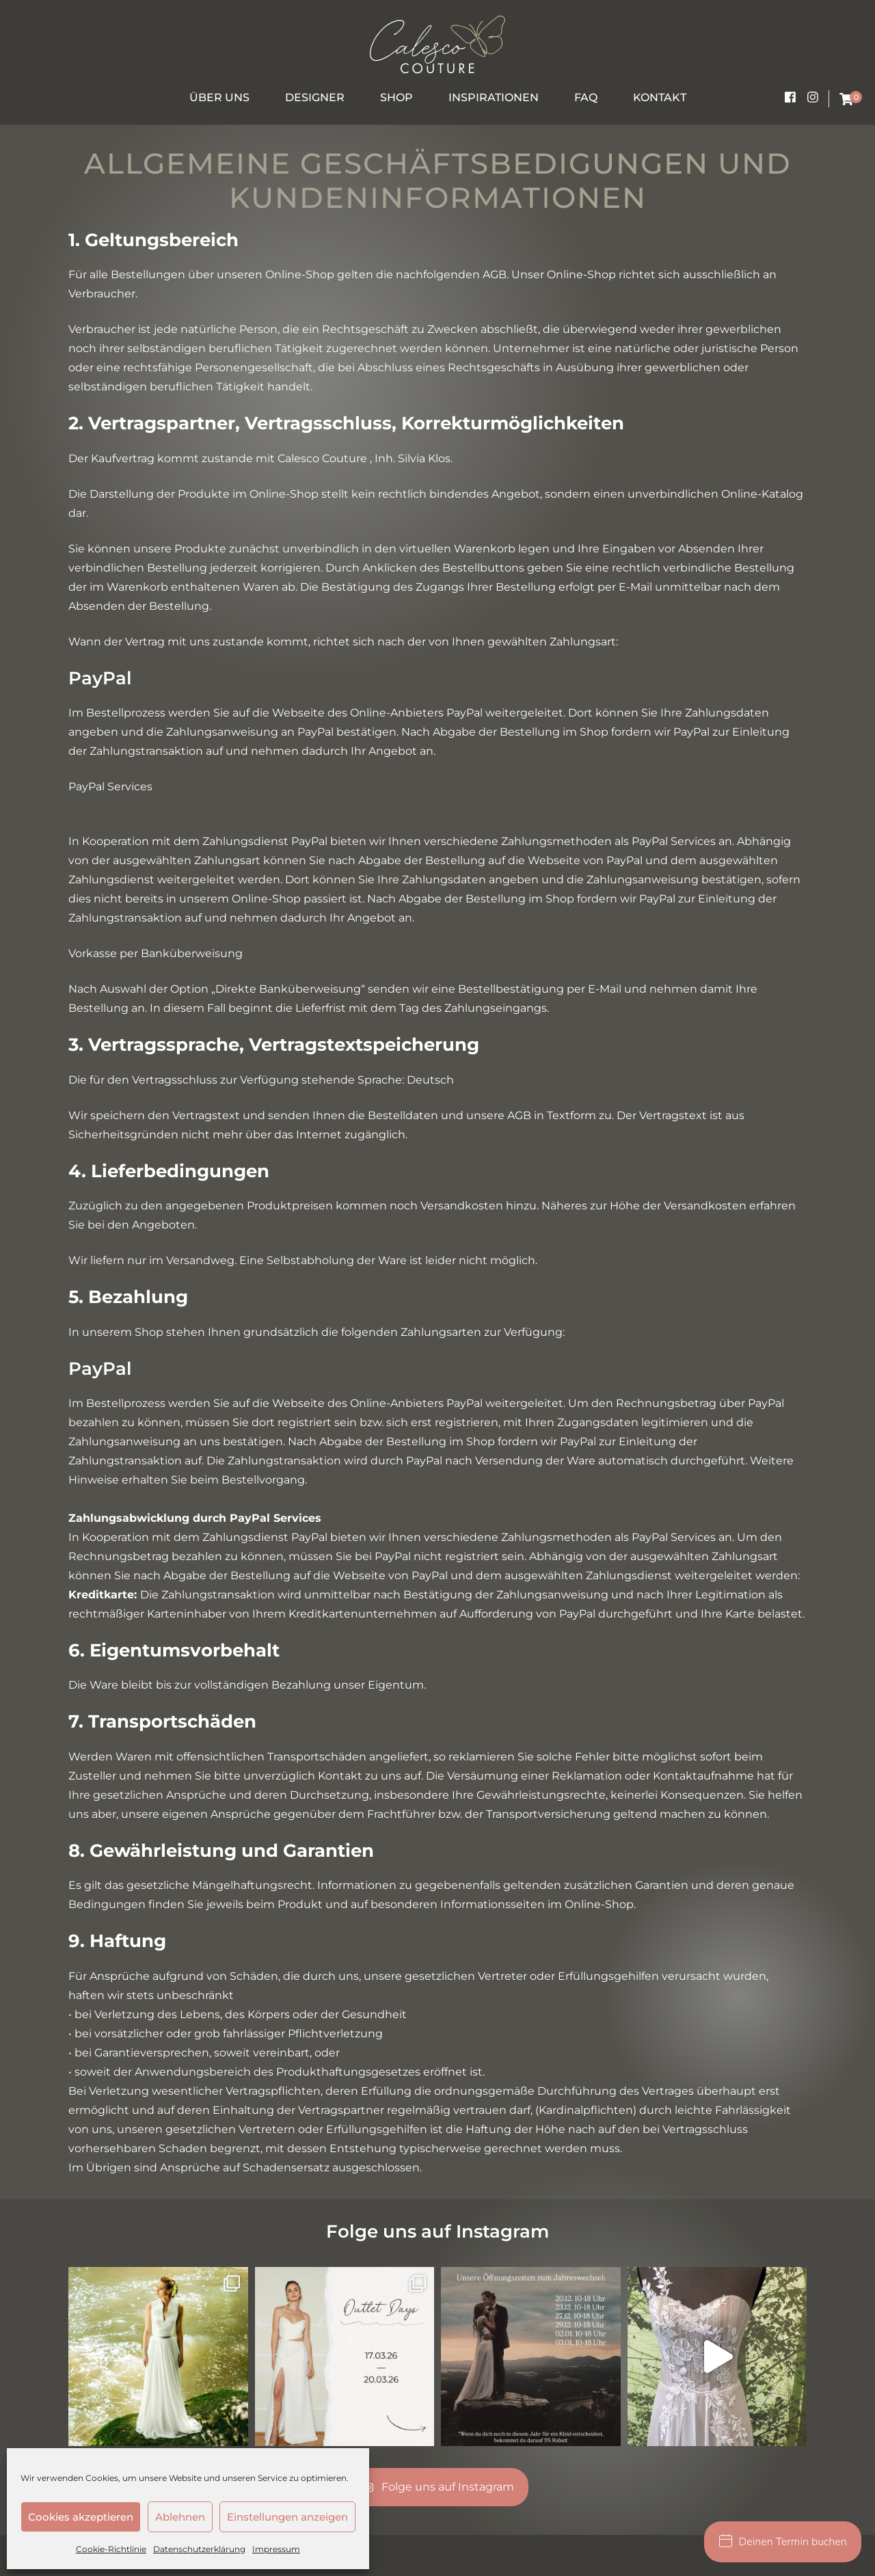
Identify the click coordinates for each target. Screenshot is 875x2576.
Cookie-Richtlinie (111, 2549)
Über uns (219, 97)
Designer (315, 97)
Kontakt (659, 97)
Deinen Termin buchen (783, 2541)
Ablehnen (180, 2516)
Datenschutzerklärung (199, 2549)
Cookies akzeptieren (80, 2516)
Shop (396, 97)
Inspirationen (493, 97)
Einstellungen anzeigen (287, 2516)
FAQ (585, 97)
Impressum (276, 2549)
